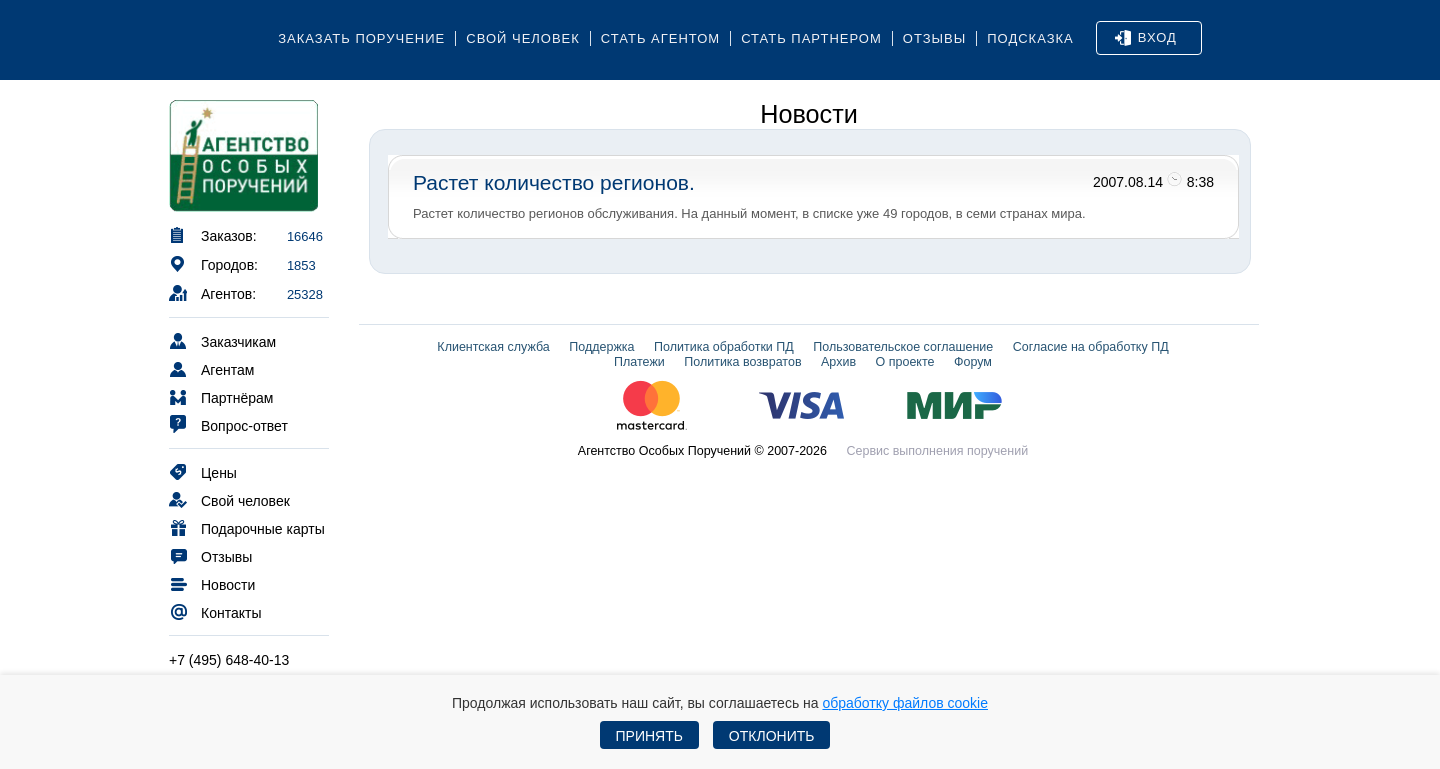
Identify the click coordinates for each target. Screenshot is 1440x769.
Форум (973, 362)
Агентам (211, 368)
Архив (838, 362)
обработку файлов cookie (905, 703)
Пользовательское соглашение (903, 347)
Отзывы (934, 38)
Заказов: (213, 234)
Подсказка (1030, 38)
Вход (1146, 38)
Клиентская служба (493, 347)
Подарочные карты (247, 527)
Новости (212, 583)
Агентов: (212, 292)
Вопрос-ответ (228, 424)
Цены (203, 471)
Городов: (213, 263)
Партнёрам (221, 396)
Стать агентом (660, 38)
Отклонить (772, 736)
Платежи (639, 362)
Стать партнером (811, 38)
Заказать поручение (361, 38)
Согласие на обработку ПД (1091, 347)
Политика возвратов (742, 362)
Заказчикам (222, 340)
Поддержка (601, 347)
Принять (649, 736)
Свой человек (523, 38)
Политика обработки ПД (724, 347)
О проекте (905, 362)
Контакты (215, 611)
